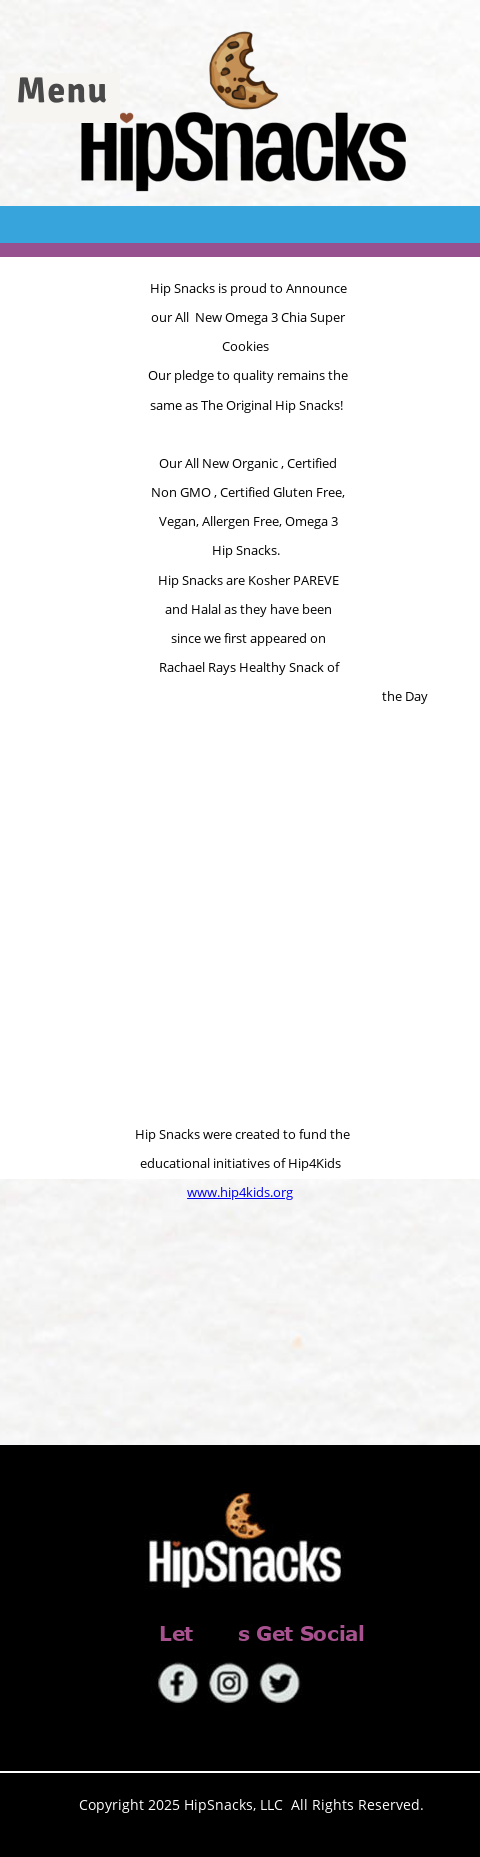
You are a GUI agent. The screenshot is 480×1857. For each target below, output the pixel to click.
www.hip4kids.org (240, 1192)
